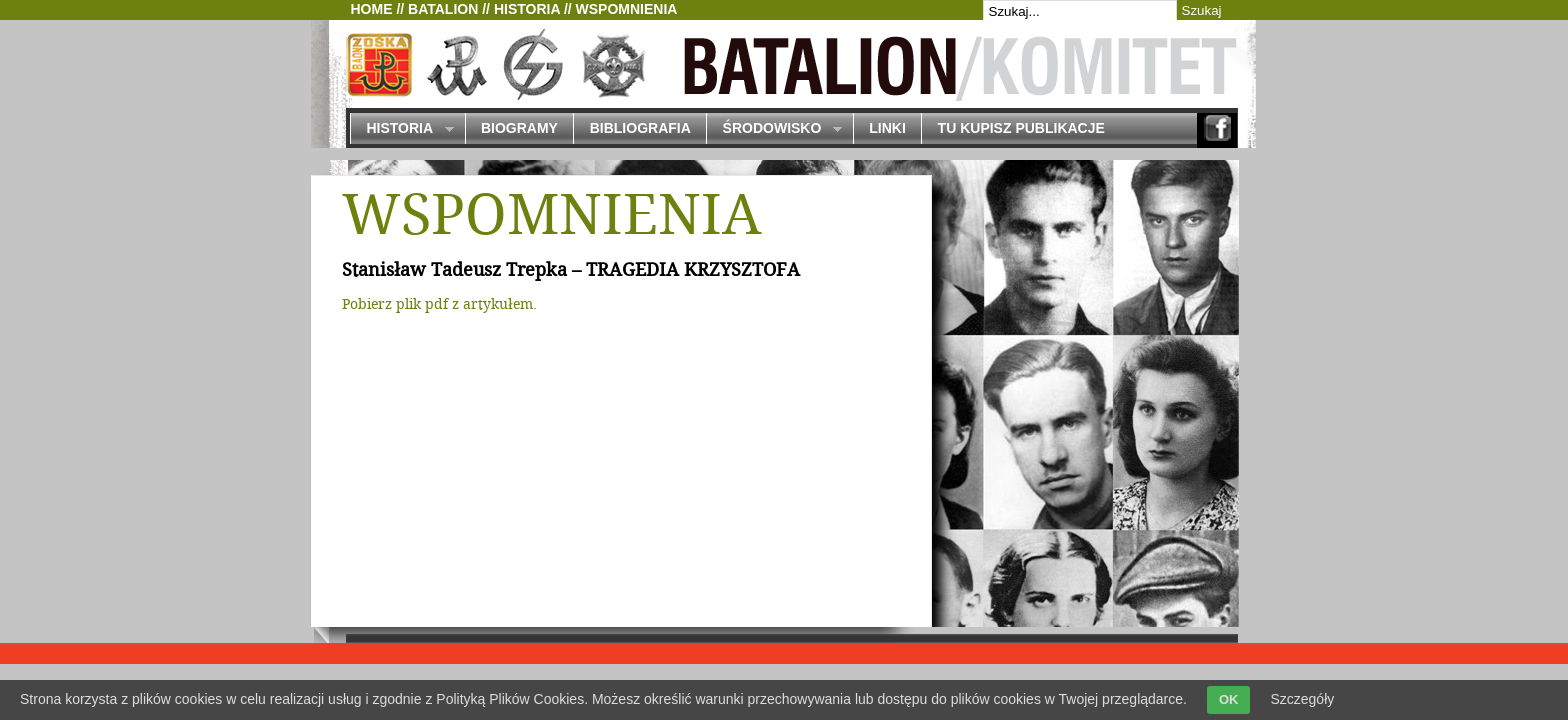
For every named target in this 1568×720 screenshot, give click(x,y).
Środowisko (774, 129)
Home (372, 9)
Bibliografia (640, 128)
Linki (887, 128)
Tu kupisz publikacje (1021, 128)
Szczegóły (1302, 699)
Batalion (443, 9)
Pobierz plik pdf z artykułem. (439, 305)
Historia (527, 9)
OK (1229, 699)
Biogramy (519, 128)
